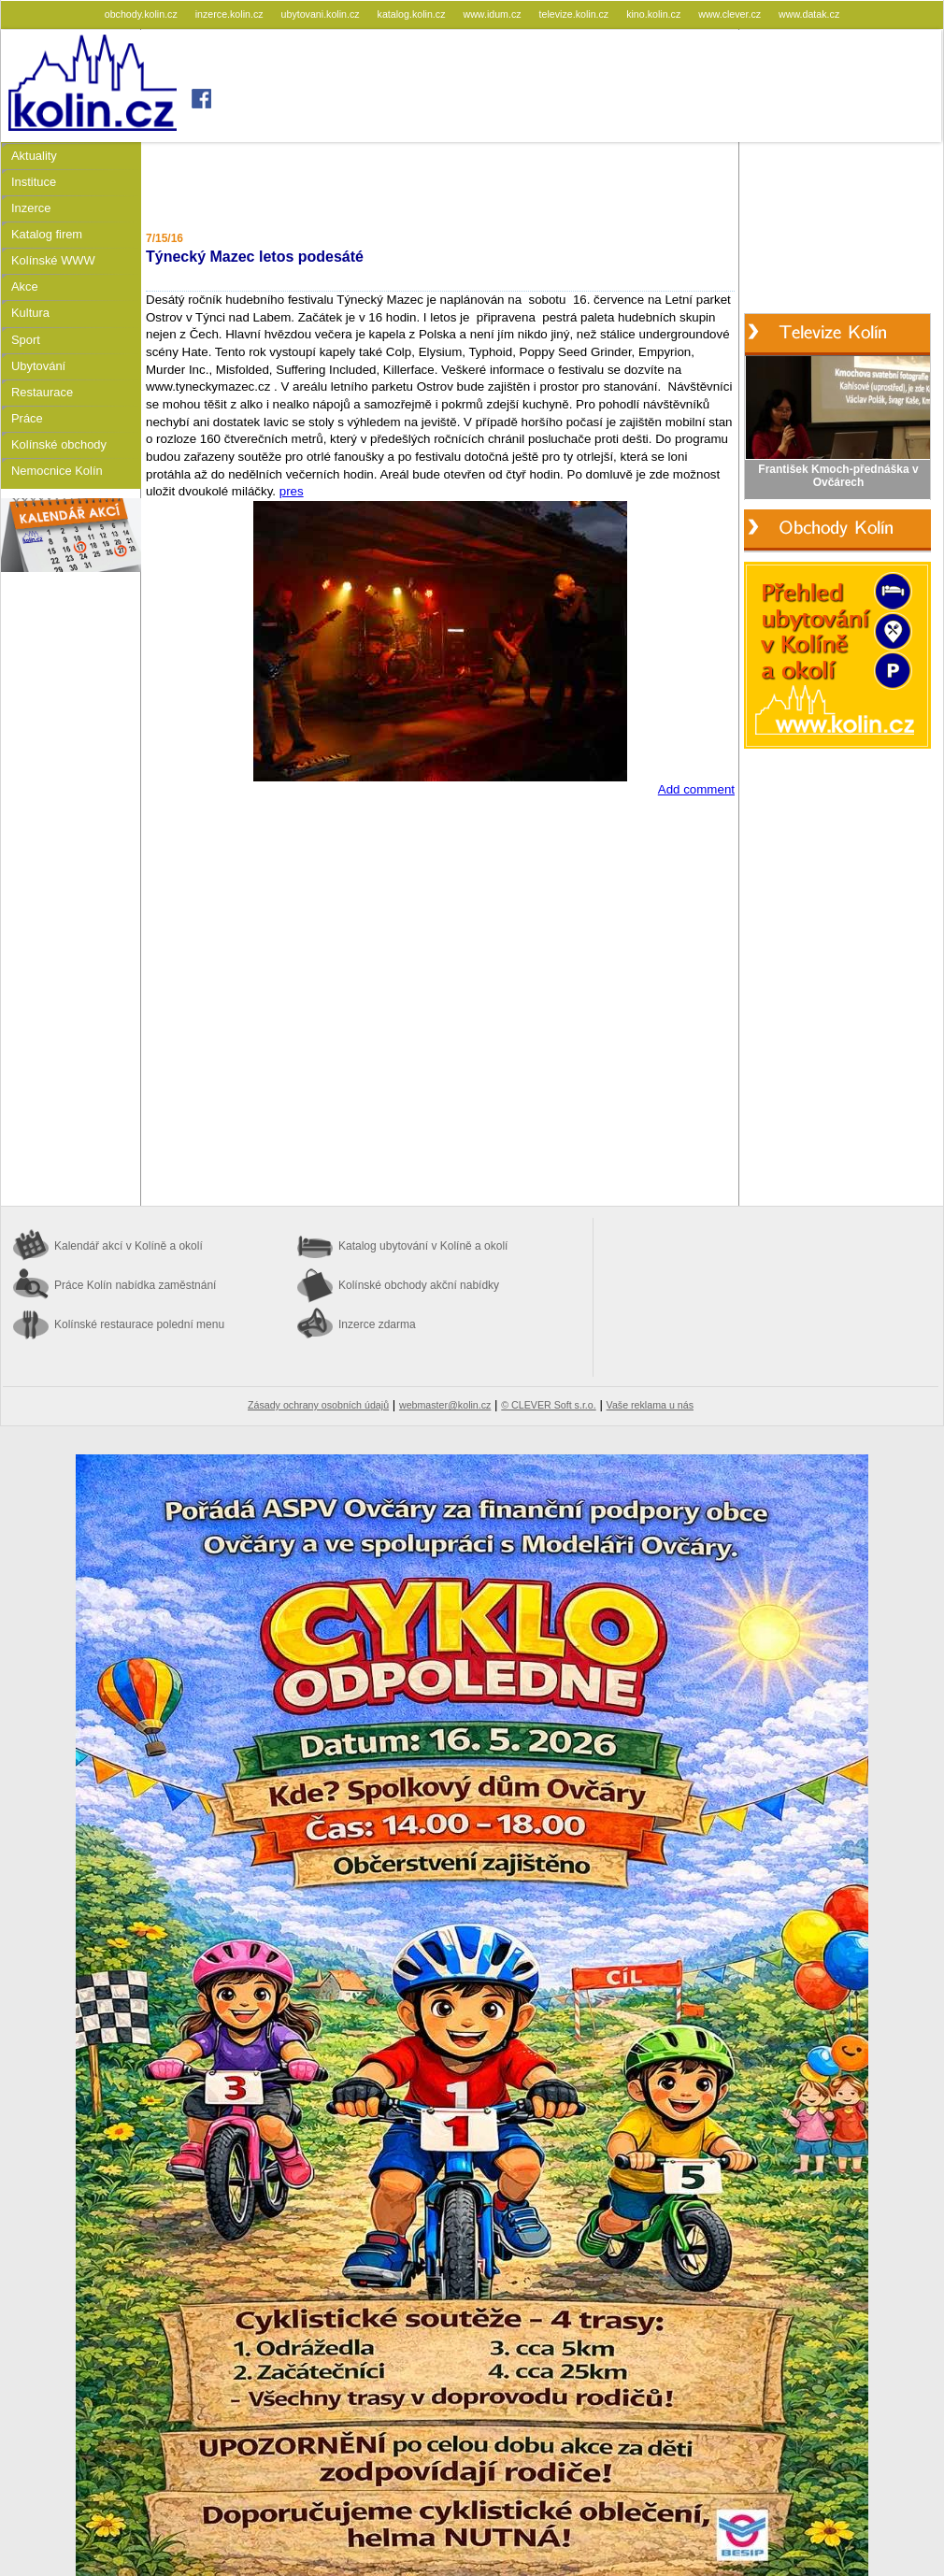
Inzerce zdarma (377, 1324)
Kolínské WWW (53, 260)
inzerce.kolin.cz (230, 14)
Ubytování (38, 366)
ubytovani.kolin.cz (322, 14)
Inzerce (30, 208)
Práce (27, 418)
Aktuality (34, 156)
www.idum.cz (493, 14)
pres (291, 491)
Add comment (696, 789)
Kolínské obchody (59, 444)
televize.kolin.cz (575, 14)
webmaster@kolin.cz (445, 1404)
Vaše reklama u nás (650, 1404)
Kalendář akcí (128, 1245)
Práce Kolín (135, 1285)
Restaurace (42, 392)
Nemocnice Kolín (57, 471)
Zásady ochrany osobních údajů (318, 1404)
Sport (25, 340)
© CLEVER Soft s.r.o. (548, 1404)
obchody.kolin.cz (142, 14)
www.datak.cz (809, 14)
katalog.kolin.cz (413, 14)
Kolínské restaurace (139, 1324)
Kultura (30, 313)
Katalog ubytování (423, 1245)
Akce (24, 286)
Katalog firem (46, 234)
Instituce (33, 182)
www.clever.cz (731, 14)
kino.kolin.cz (654, 14)
